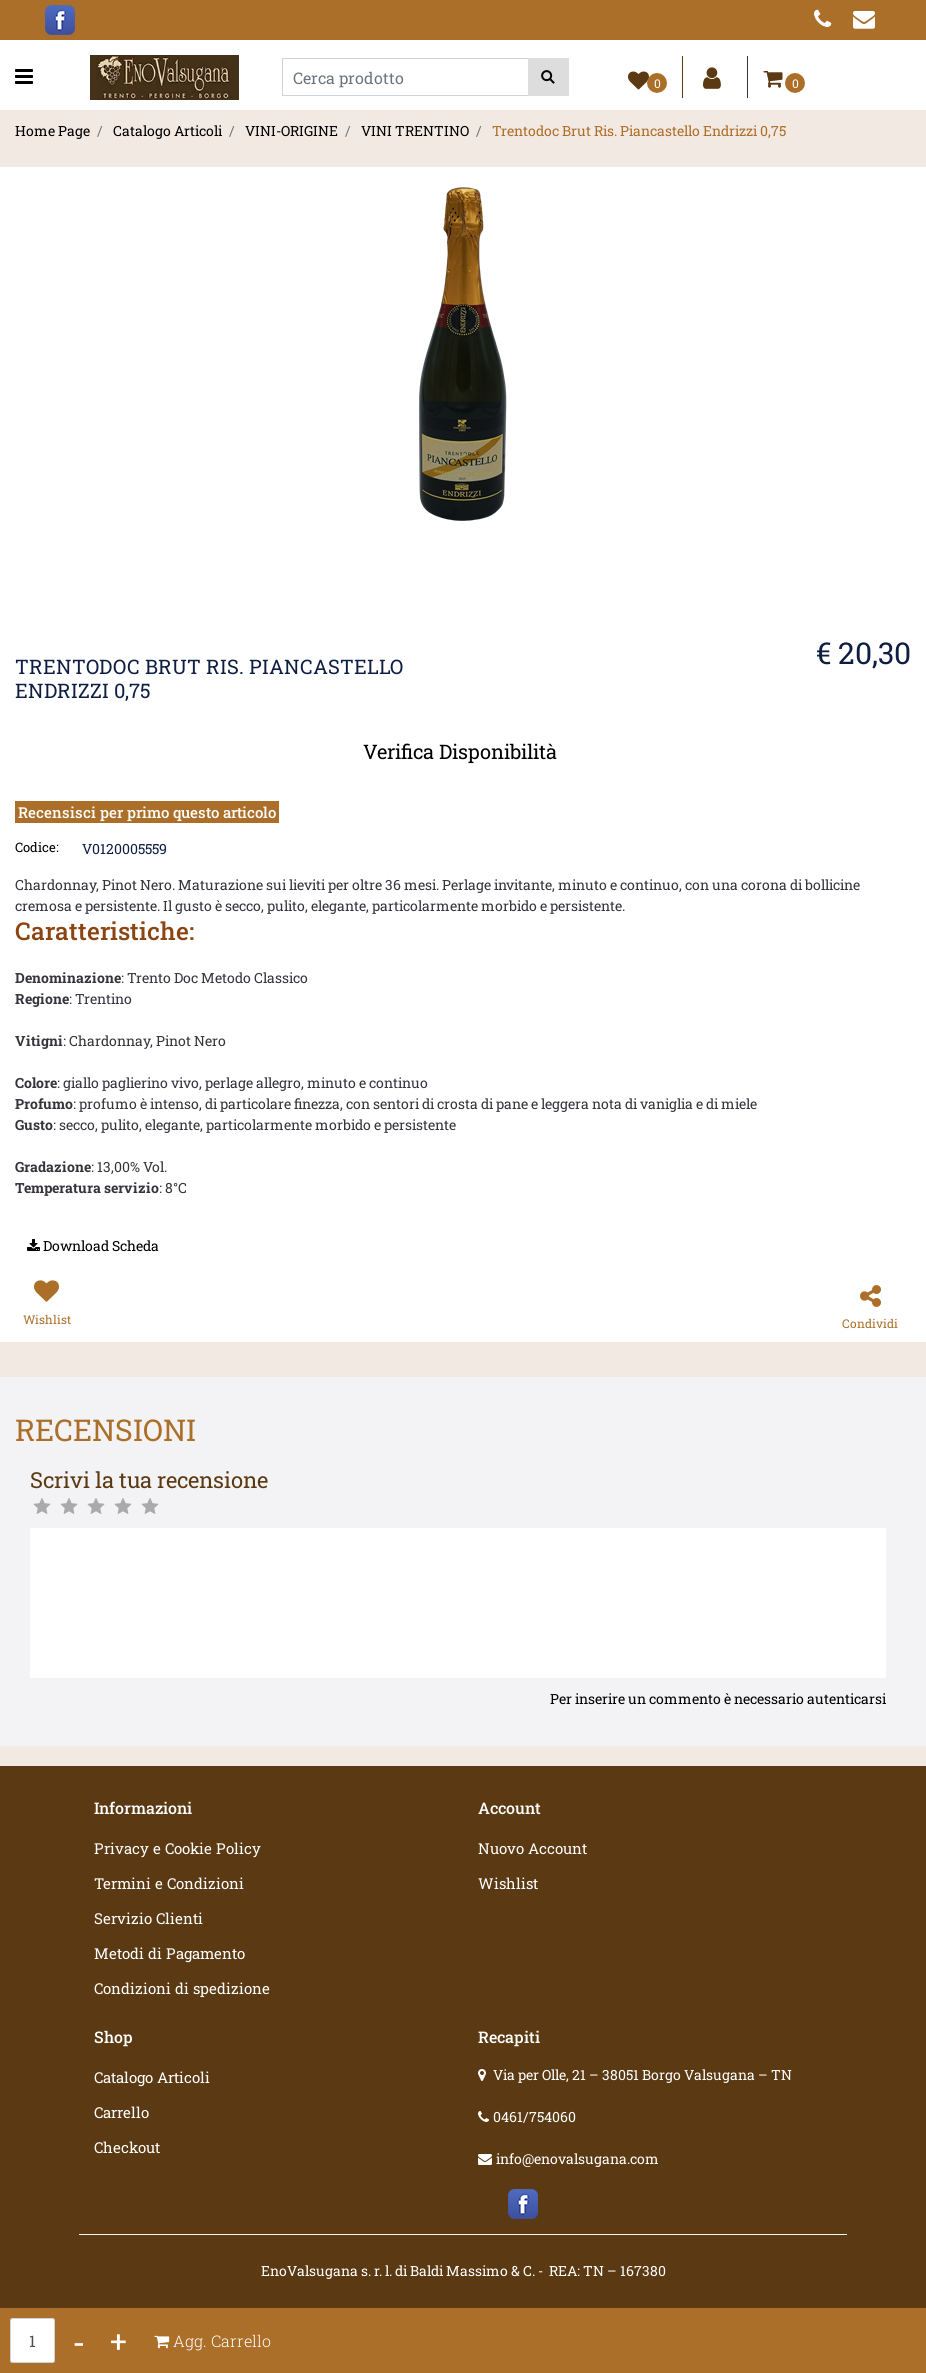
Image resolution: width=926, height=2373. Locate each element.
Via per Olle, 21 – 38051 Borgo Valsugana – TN (642, 2074)
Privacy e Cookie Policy (177, 1848)
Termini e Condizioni (169, 1883)
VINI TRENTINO (415, 130)
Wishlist (508, 1883)
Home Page (52, 130)
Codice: (37, 847)
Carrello (121, 2112)
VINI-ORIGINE (291, 130)
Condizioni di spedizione (182, 1988)
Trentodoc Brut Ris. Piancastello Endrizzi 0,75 (639, 130)
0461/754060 (534, 2116)
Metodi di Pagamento (169, 1953)
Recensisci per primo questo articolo (147, 812)
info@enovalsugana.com (577, 2158)
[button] (548, 77)
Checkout (127, 2147)
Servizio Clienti (148, 1918)
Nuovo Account (532, 1848)
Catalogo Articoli (167, 130)
